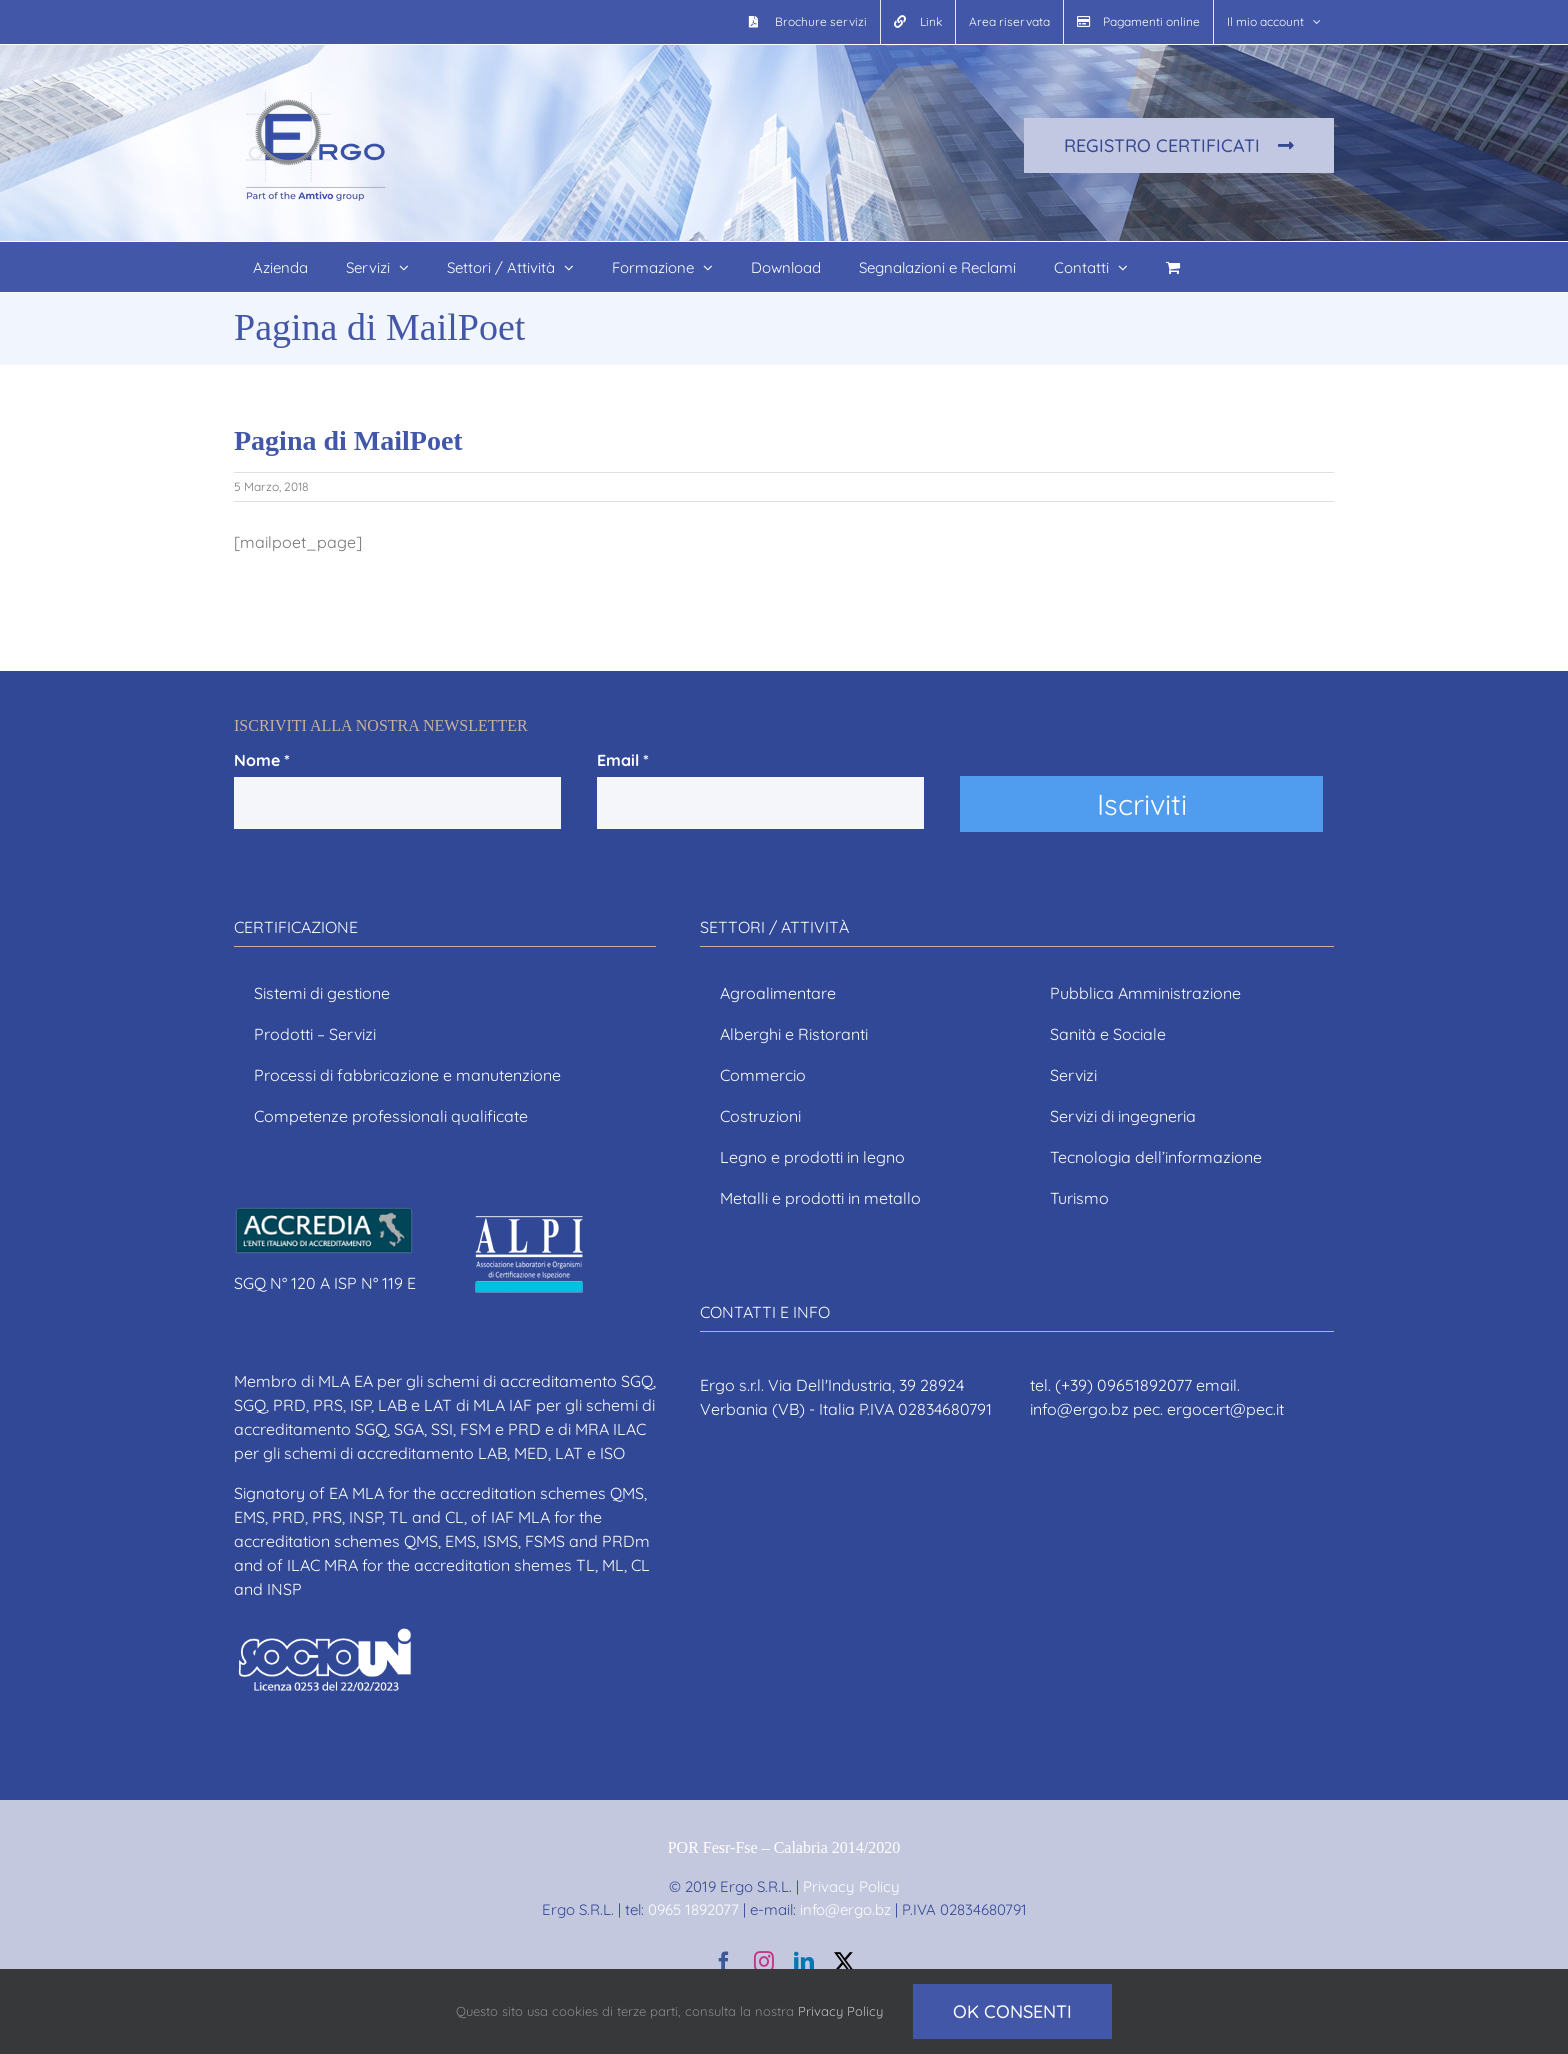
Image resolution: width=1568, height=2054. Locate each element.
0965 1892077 (693, 1909)
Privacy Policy (851, 1886)
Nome (262, 760)
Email (623, 760)
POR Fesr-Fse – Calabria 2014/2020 (784, 1847)
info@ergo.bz (843, 1909)
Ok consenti (1012, 2011)
